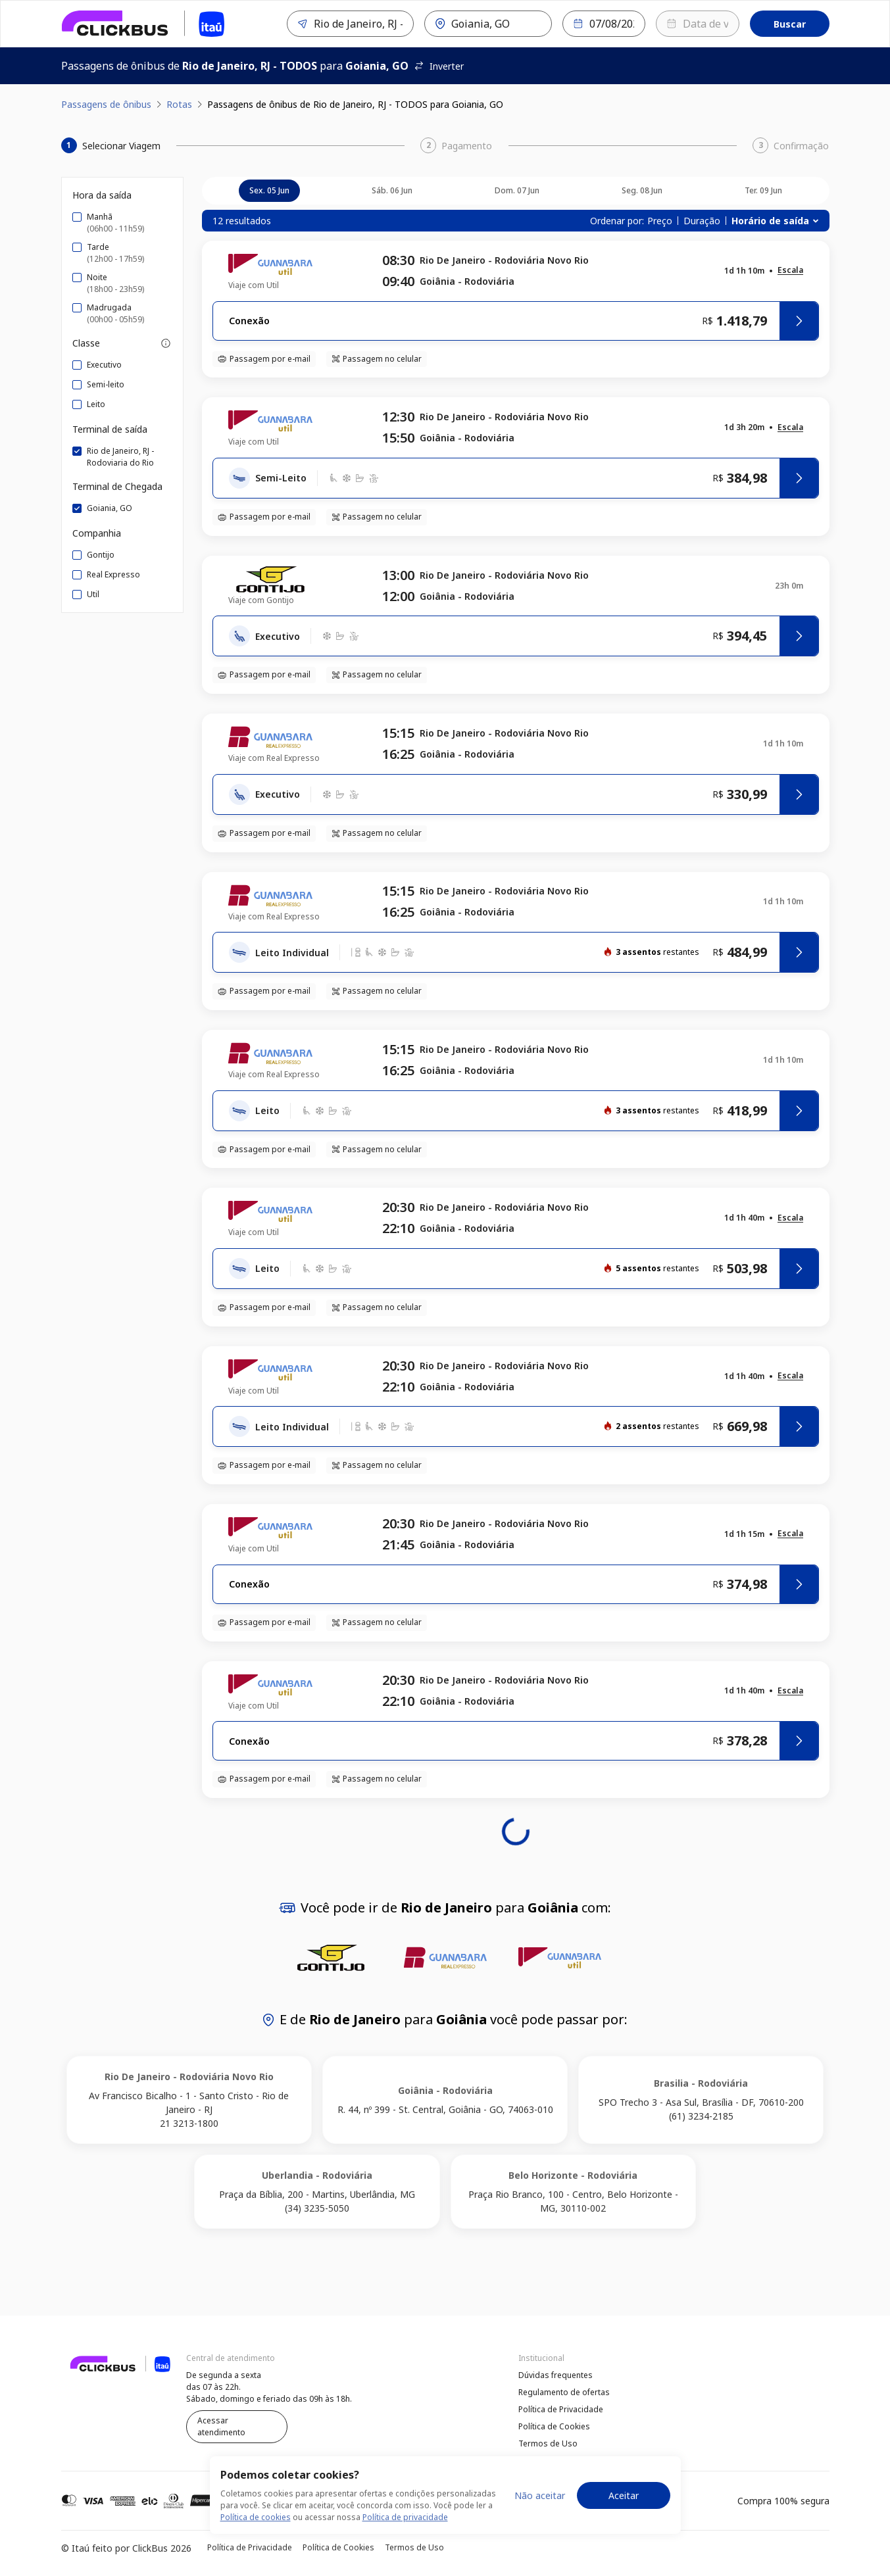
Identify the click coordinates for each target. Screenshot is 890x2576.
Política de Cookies (554, 2426)
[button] (790, 270)
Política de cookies (255, 2539)
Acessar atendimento (221, 2426)
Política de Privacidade (560, 2409)
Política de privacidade (405, 2539)
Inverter (439, 66)
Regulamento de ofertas (564, 2392)
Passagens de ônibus (106, 104)
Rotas (179, 104)
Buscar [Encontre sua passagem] (790, 24)
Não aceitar (539, 2517)
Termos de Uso (548, 2443)
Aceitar (623, 2517)
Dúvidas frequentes (555, 2375)
